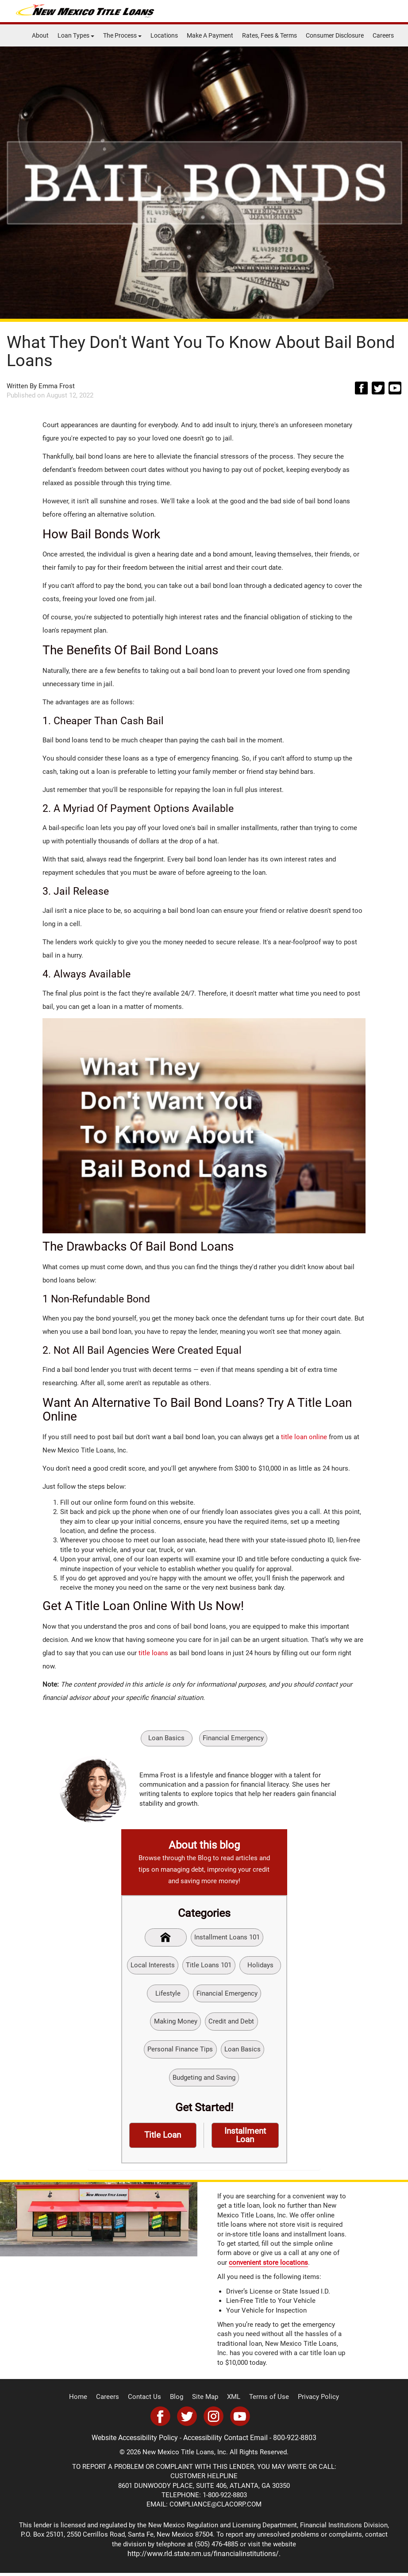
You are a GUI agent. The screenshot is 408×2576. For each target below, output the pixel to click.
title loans (153, 1653)
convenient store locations (268, 2267)
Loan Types (76, 35)
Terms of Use (266, 2401)
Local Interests (152, 1966)
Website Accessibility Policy (138, 2441)
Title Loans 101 (208, 1966)
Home (86, 2401)
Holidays (260, 1966)
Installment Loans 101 (227, 1938)
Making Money (175, 2024)
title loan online (304, 1437)
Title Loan (162, 2139)
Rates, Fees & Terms (269, 35)
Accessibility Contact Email (226, 2441)
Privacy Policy (312, 2401)
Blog (179, 2401)
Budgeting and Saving (204, 2081)
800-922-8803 (292, 2441)
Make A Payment (210, 35)
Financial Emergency (234, 1738)
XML (233, 2401)
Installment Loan (245, 2139)
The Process (122, 35)
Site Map (206, 2401)
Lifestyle (168, 1995)
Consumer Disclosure (335, 35)
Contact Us (148, 2401)
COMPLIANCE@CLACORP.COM (215, 2508)
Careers (383, 35)
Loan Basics (166, 1738)
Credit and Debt (231, 2024)
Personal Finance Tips (180, 2052)
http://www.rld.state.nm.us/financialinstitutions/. (204, 2557)
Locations (164, 35)
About (40, 35)
